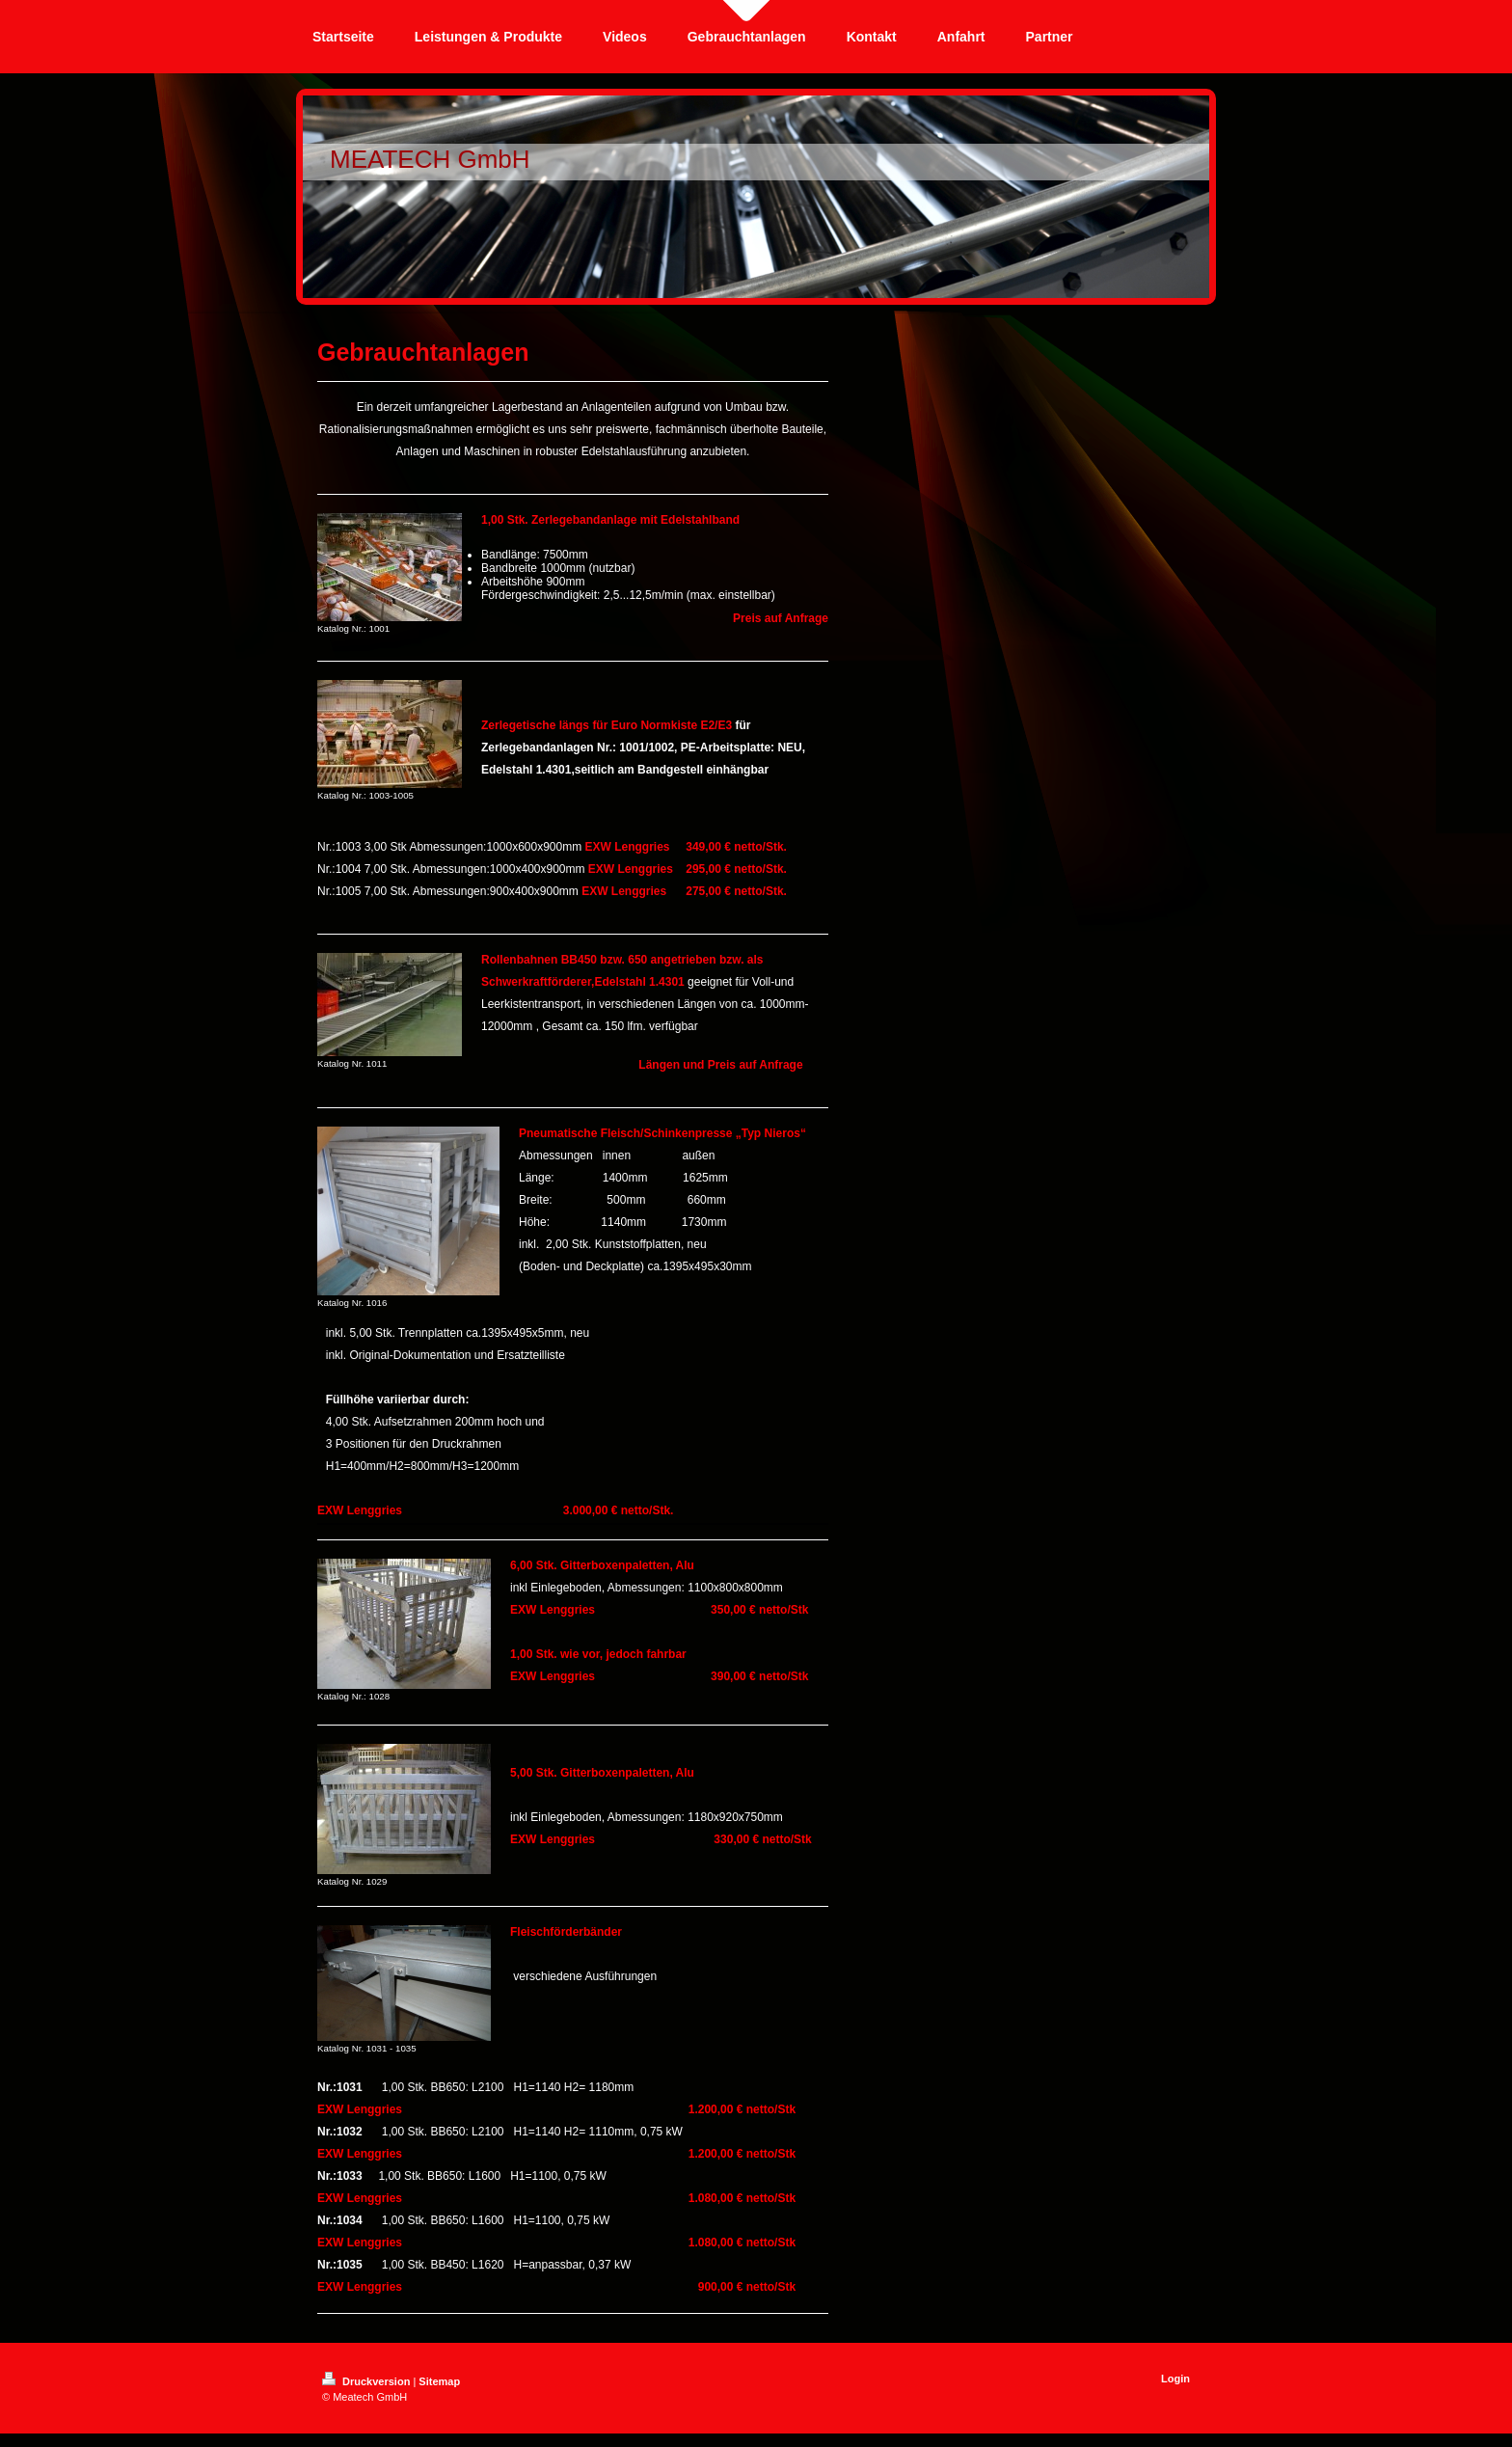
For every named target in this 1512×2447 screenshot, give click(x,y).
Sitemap (439, 2381)
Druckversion (367, 2381)
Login (1175, 2378)
